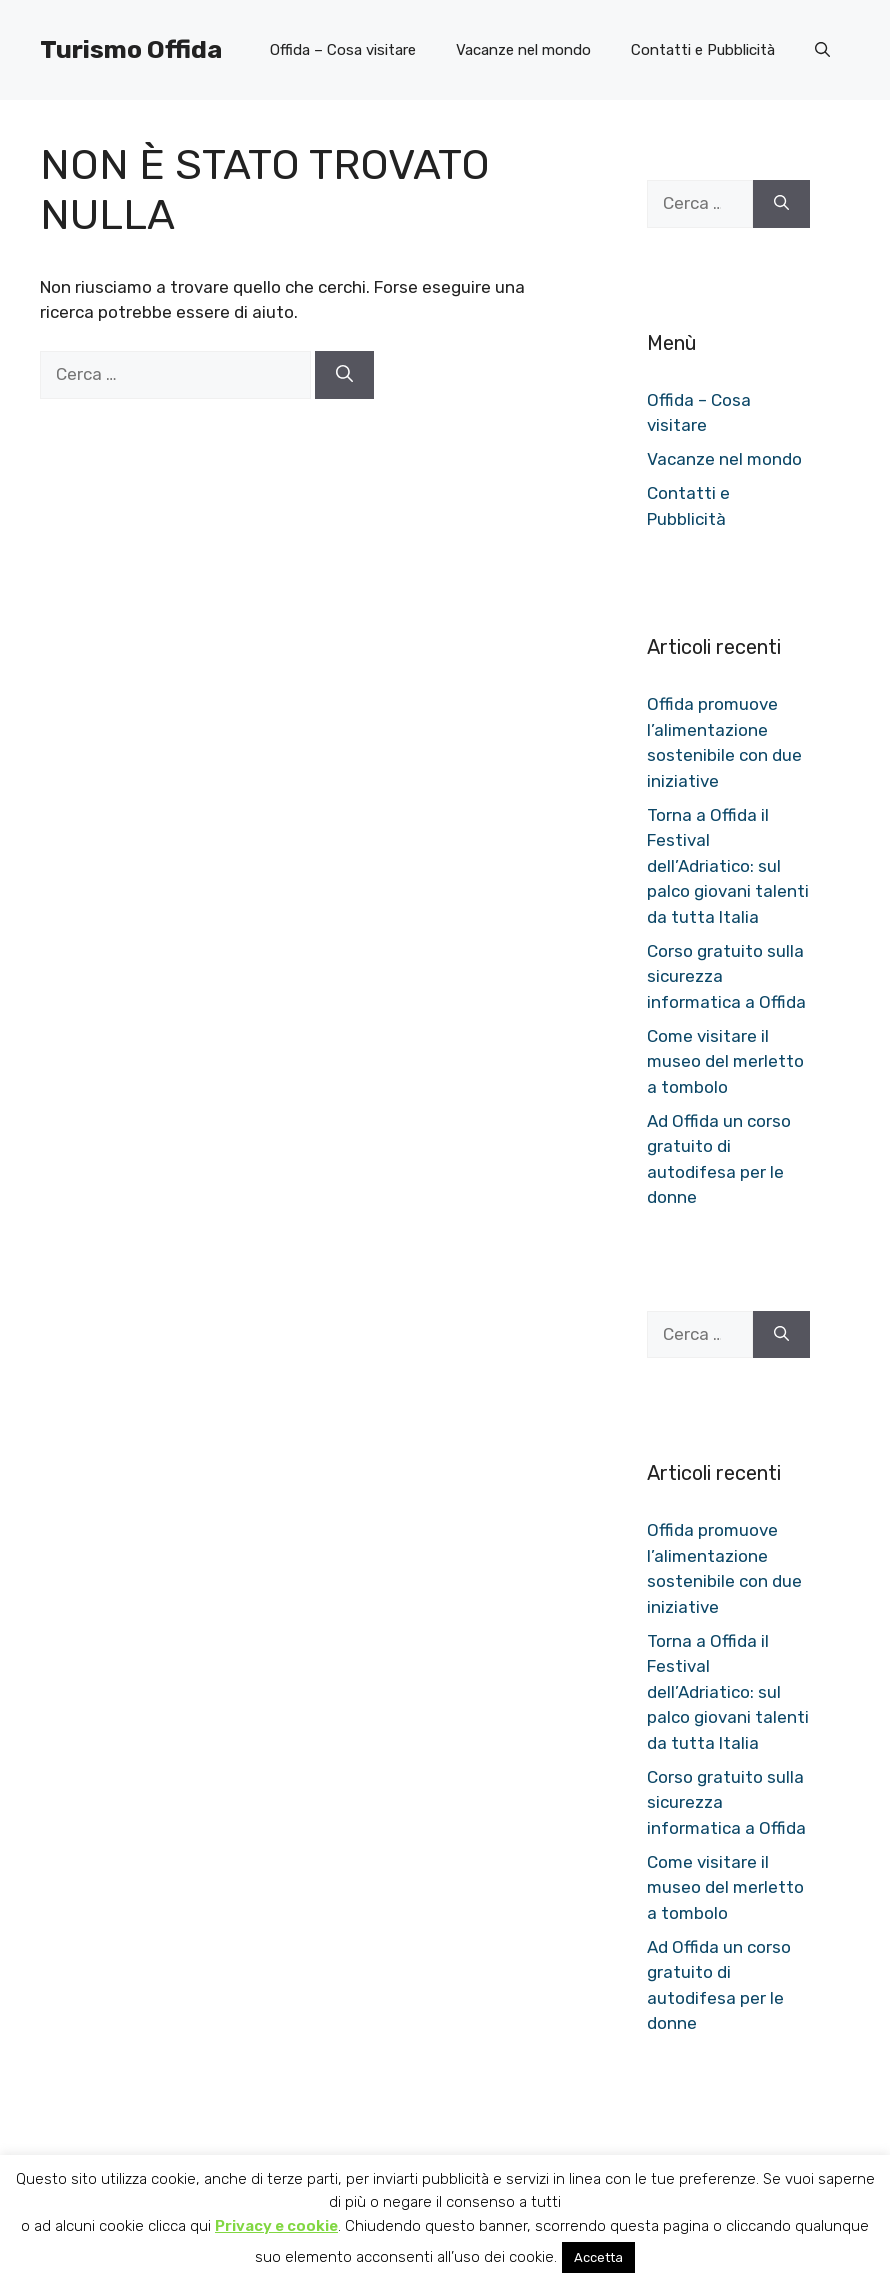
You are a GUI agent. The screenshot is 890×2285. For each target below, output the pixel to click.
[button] (822, 50)
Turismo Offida (131, 49)
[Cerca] (344, 375)
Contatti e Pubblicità (703, 50)
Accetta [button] (598, 2257)
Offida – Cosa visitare (343, 50)
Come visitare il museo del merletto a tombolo (725, 1061)
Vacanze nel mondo (523, 50)
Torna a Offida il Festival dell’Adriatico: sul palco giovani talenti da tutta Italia (728, 866)
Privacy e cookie (276, 2226)
